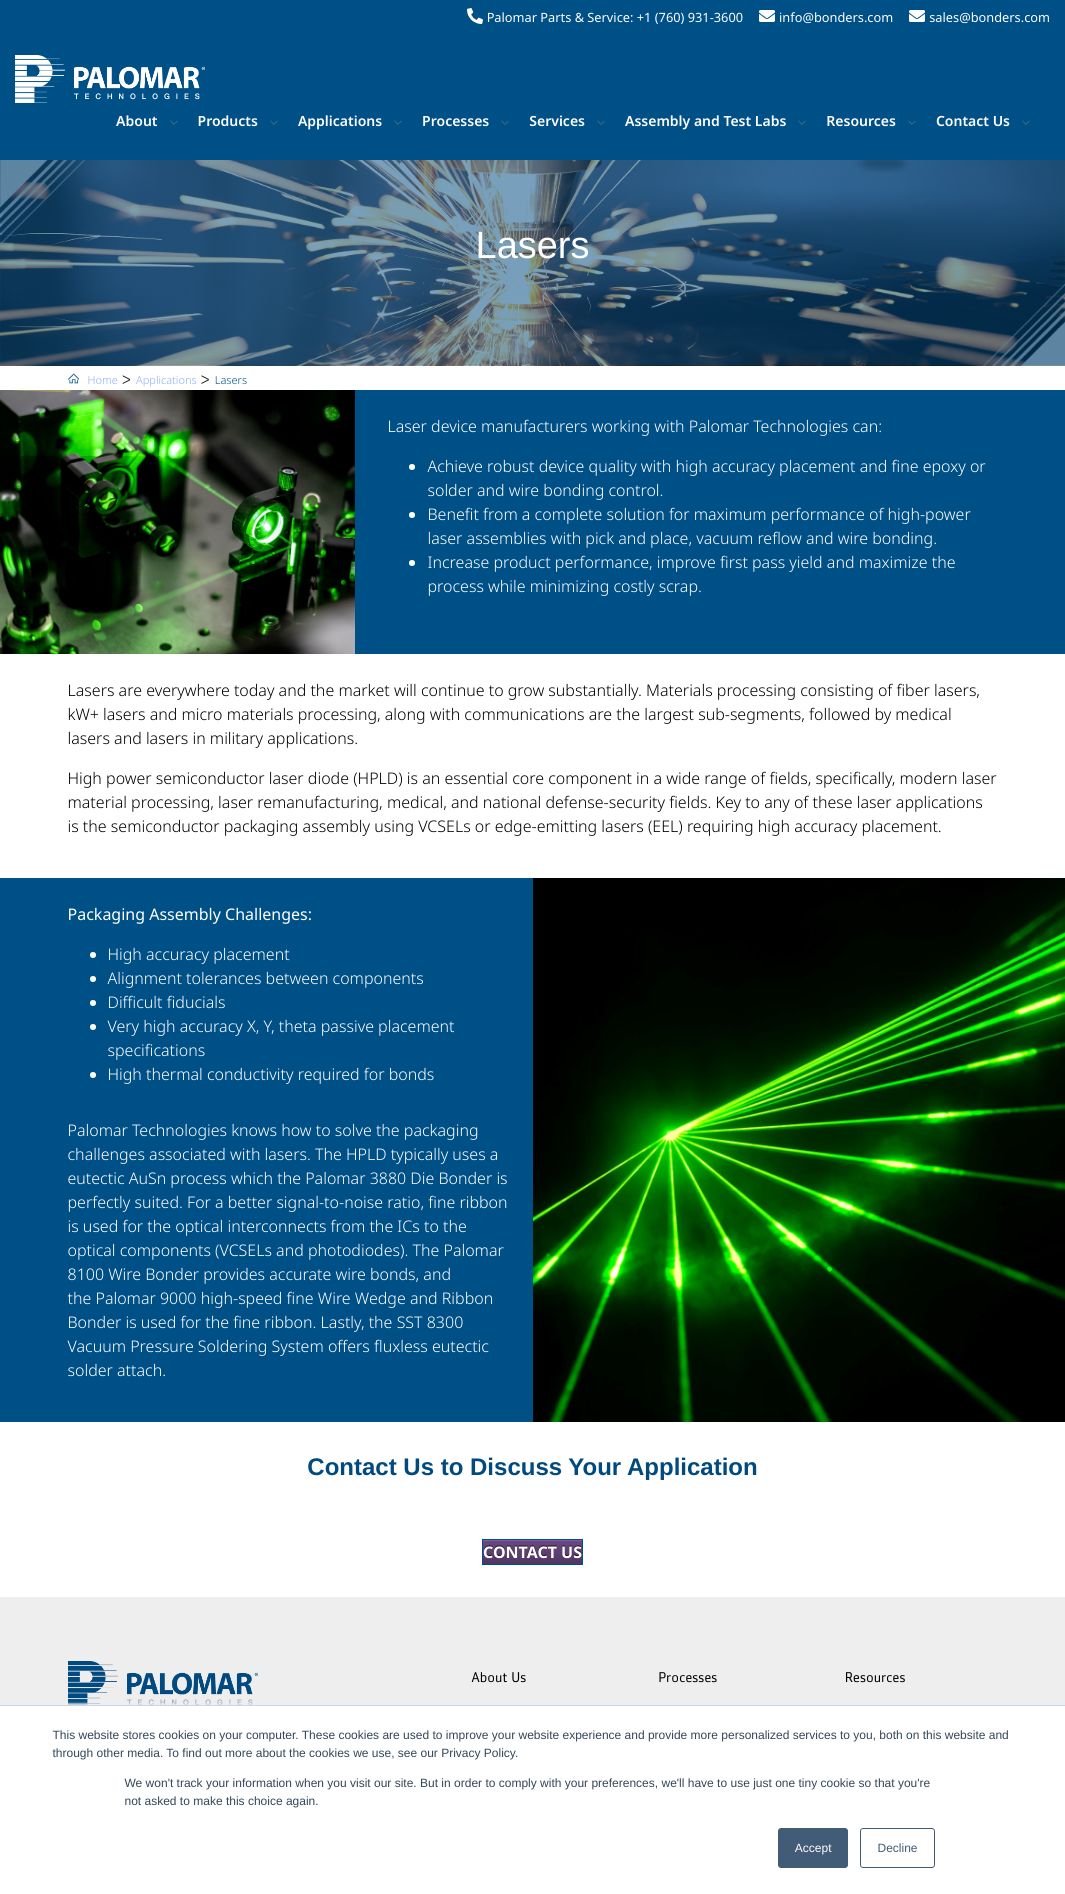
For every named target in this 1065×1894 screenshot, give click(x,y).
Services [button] (557, 121)
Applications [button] (340, 121)
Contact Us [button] (973, 121)
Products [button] (228, 121)
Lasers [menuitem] (231, 380)
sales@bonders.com (989, 17)
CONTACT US (532, 1552)
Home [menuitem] (103, 380)
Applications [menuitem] (166, 380)
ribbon (288, 1322)
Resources (875, 1679)
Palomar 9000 (145, 1298)
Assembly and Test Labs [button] (705, 121)
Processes (687, 1679)
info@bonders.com (836, 17)
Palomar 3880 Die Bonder (398, 1178)
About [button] (136, 121)
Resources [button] (861, 121)
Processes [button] (455, 121)
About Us (499, 1679)
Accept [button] (813, 1848)
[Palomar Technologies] (110, 79)
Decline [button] (897, 1848)
